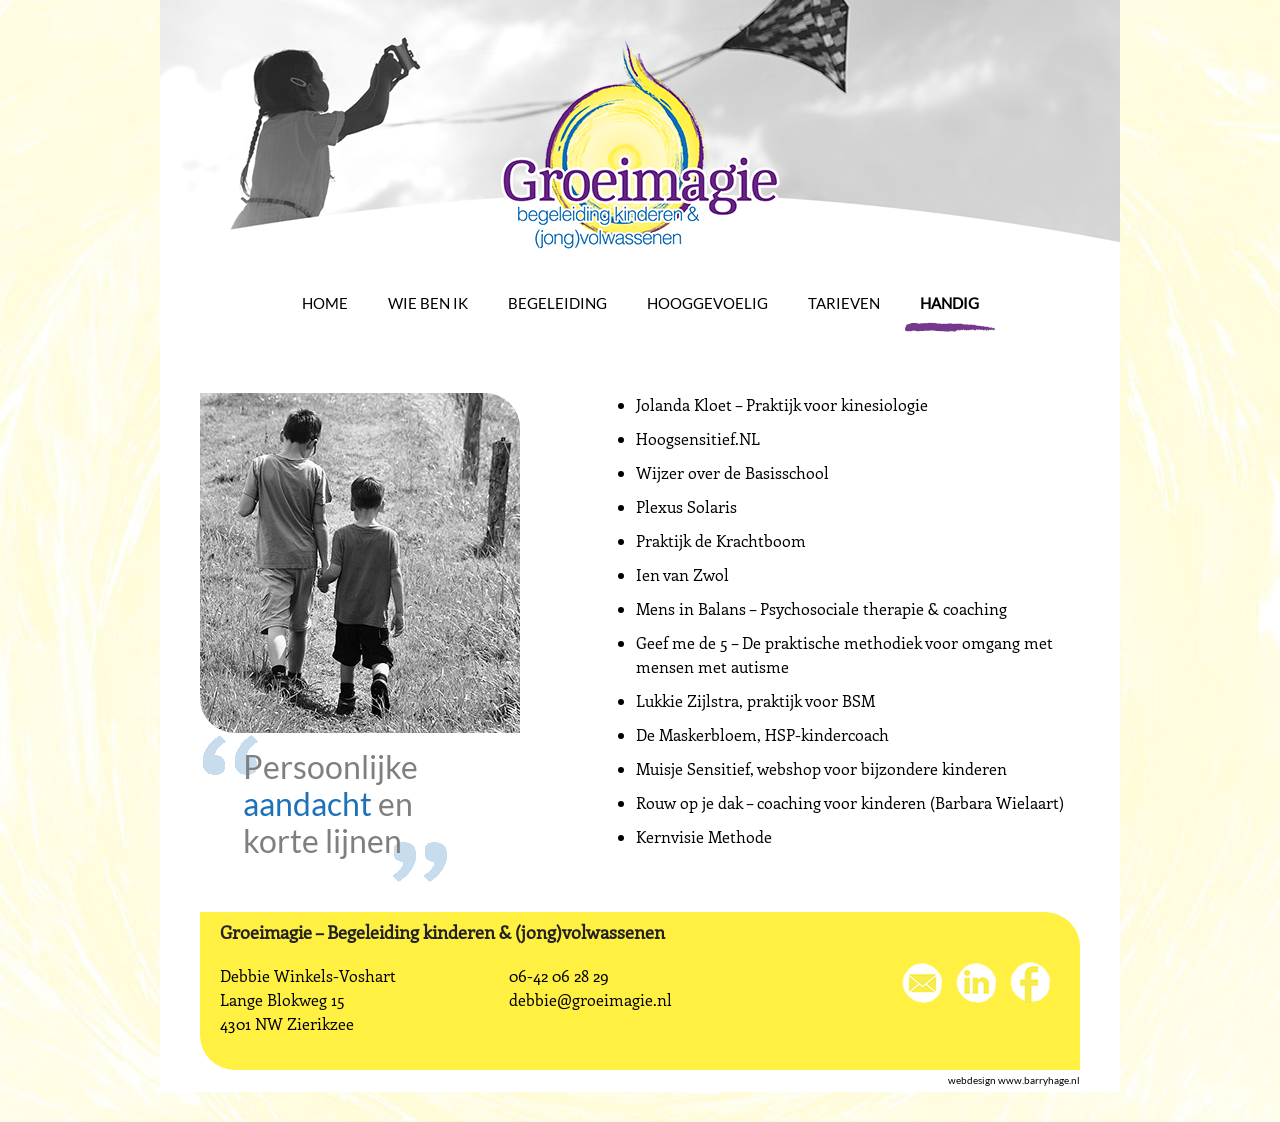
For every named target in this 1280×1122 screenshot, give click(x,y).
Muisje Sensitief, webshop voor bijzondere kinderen (821, 768)
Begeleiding (557, 303)
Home (325, 303)
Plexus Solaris (686, 506)
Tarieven (844, 303)
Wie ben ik (428, 303)
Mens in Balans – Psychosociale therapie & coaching (821, 608)
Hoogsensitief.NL (698, 438)
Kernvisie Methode (704, 836)
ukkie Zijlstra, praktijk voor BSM (760, 700)
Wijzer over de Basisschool (732, 472)
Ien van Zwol (682, 574)
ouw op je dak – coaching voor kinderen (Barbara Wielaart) (855, 802)
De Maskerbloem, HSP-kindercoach (762, 734)
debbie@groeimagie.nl (590, 999)
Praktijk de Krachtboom (721, 540)
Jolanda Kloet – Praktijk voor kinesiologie (782, 404)
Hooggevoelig (707, 303)
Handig (949, 303)
